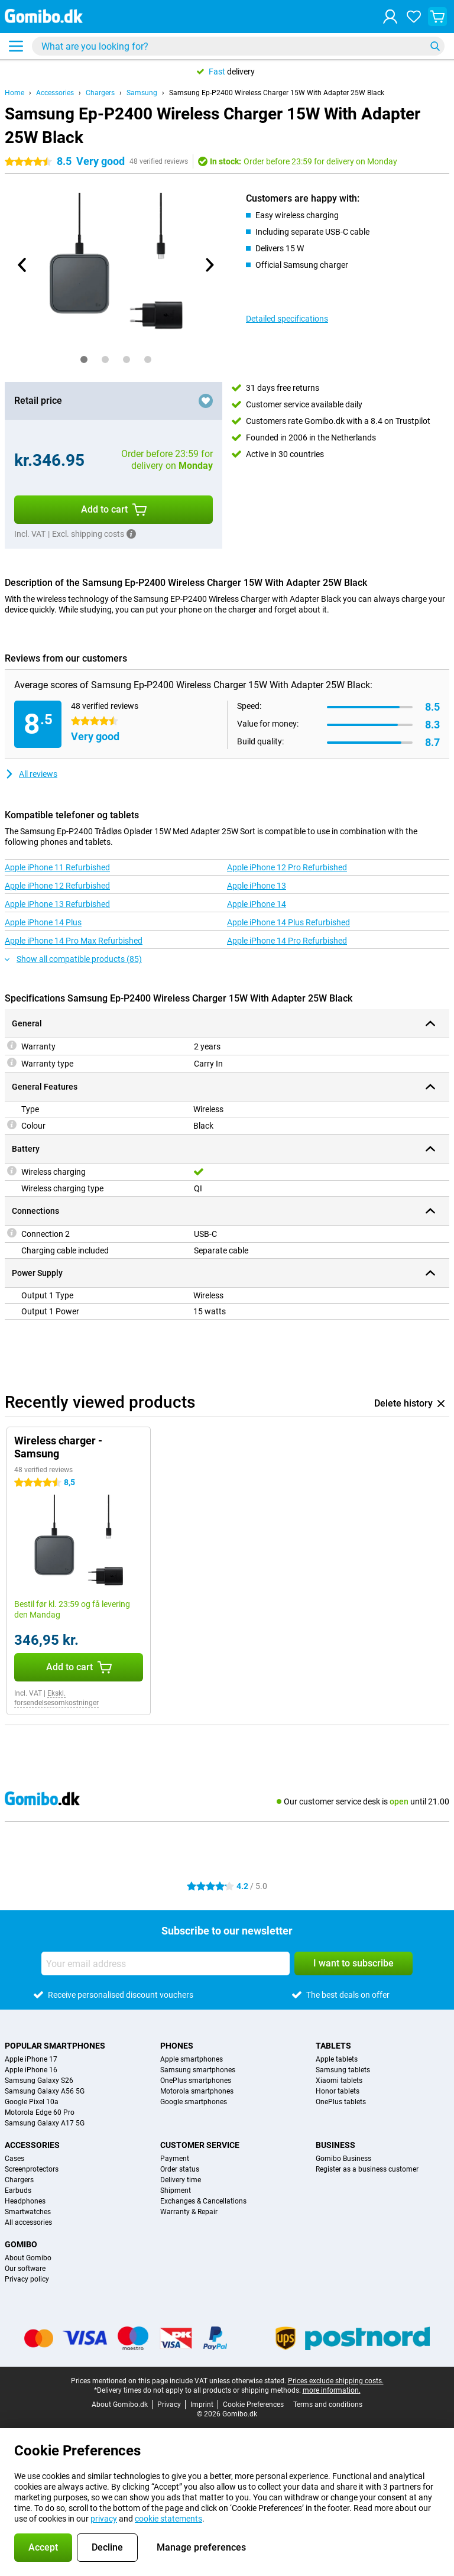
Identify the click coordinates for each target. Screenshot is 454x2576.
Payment (174, 2158)
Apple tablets (337, 2059)
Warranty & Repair (189, 2212)
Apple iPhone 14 (256, 904)
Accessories (55, 93)
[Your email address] (165, 1963)
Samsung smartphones (197, 2070)
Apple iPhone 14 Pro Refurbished (287, 940)
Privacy (169, 2404)
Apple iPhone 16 (31, 2070)
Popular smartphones (55, 2045)
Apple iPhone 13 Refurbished (57, 904)
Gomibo (21, 2244)
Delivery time (180, 2180)
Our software (25, 2268)
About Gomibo (28, 2258)
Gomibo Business (343, 2158)
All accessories (28, 2222)
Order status (179, 2169)
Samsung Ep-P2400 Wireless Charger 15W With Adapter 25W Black (276, 93)
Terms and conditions (327, 2404)
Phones (176, 2045)
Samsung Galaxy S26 (39, 2080)
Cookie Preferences (253, 2404)
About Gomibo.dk (120, 2404)
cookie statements (168, 2518)
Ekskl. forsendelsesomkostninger (56, 1698)
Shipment (175, 2190)
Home (14, 93)
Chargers (100, 93)
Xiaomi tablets (339, 2080)
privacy (103, 2518)
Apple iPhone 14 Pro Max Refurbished (73, 940)
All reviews (31, 774)
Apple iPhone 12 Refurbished (57, 885)
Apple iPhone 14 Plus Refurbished (288, 922)
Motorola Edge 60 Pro (39, 2112)
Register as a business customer (367, 2169)
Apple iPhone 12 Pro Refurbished (287, 867)
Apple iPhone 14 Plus (43, 922)
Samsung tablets (343, 2070)
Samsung (142, 93)
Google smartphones (193, 2102)
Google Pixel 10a (32, 2102)
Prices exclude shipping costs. (336, 2381)
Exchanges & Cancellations (203, 2201)
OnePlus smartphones (195, 2080)
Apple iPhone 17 (31, 2059)
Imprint (201, 2404)
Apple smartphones (191, 2059)
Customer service (199, 2145)
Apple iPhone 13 (256, 885)
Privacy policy (27, 2279)
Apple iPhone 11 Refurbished (57, 867)
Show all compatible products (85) (73, 959)
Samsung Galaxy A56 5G (45, 2091)
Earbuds (18, 2190)
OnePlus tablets (341, 2102)
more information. (332, 2390)
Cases (14, 2158)
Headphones (25, 2201)
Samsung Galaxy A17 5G (45, 2123)
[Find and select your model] (238, 46)
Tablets (333, 2045)
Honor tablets (337, 2091)
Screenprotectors (32, 2169)
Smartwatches (28, 2212)
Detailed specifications (287, 318)
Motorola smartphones (197, 2091)
